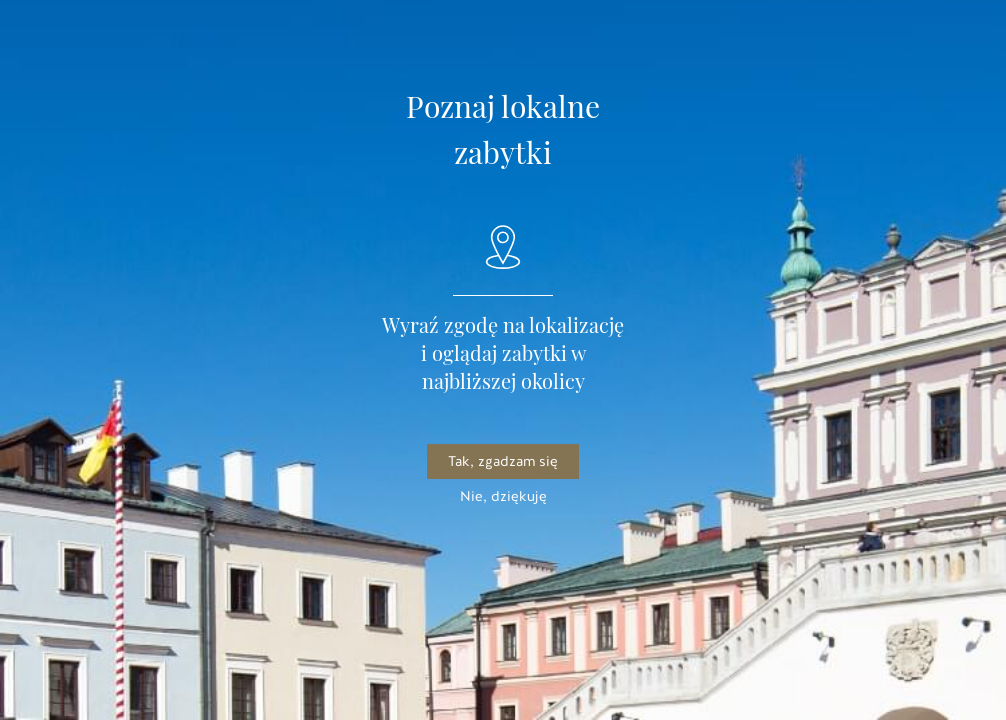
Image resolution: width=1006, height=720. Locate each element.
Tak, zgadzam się (503, 461)
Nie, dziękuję (503, 496)
